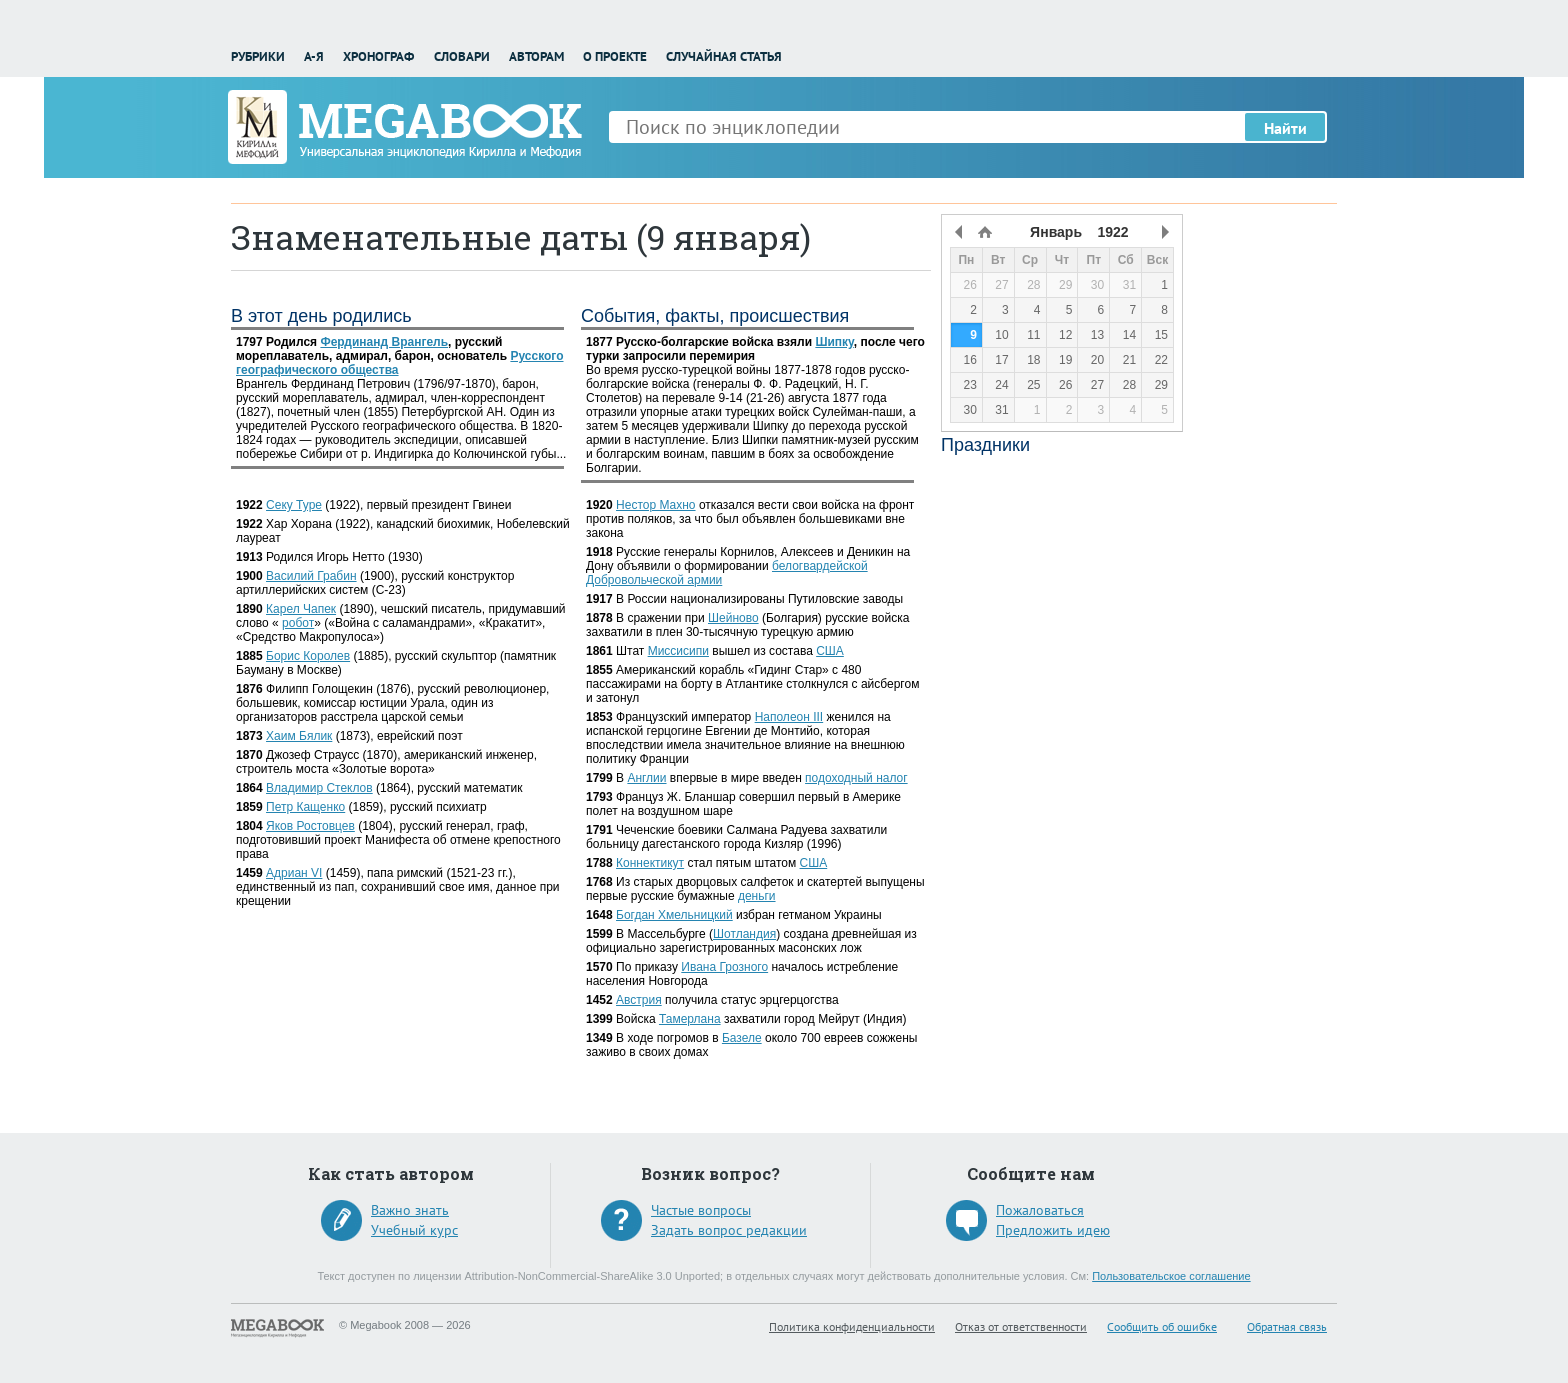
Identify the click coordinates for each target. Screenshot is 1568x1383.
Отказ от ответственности (1021, 1326)
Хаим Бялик (299, 736)
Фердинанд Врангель (384, 342)
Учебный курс (414, 1230)
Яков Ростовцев (310, 826)
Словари (462, 56)
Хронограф (378, 56)
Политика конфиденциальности (852, 1326)
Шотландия (744, 934)
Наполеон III (789, 717)
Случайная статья (724, 56)
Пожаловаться (1040, 1210)
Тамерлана (690, 1019)
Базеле (742, 1038)
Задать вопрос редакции (729, 1230)
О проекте (615, 56)
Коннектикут (650, 863)
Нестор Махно (656, 505)
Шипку (834, 342)
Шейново (733, 618)
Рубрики (258, 56)
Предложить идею (1053, 1230)
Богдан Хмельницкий (674, 915)
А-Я (314, 56)
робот (298, 623)
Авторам (536, 56)
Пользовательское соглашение (1171, 1276)
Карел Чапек (301, 609)
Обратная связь (1287, 1326)
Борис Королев (308, 656)
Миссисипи (678, 651)
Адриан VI (294, 873)
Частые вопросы (701, 1210)
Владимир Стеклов (319, 788)
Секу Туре (294, 505)
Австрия (639, 1000)
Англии (646, 778)
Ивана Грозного (724, 967)
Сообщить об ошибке (1162, 1326)
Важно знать (410, 1210)
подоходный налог (856, 778)
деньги (757, 896)
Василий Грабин (311, 576)
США (830, 651)
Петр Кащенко (305, 807)
